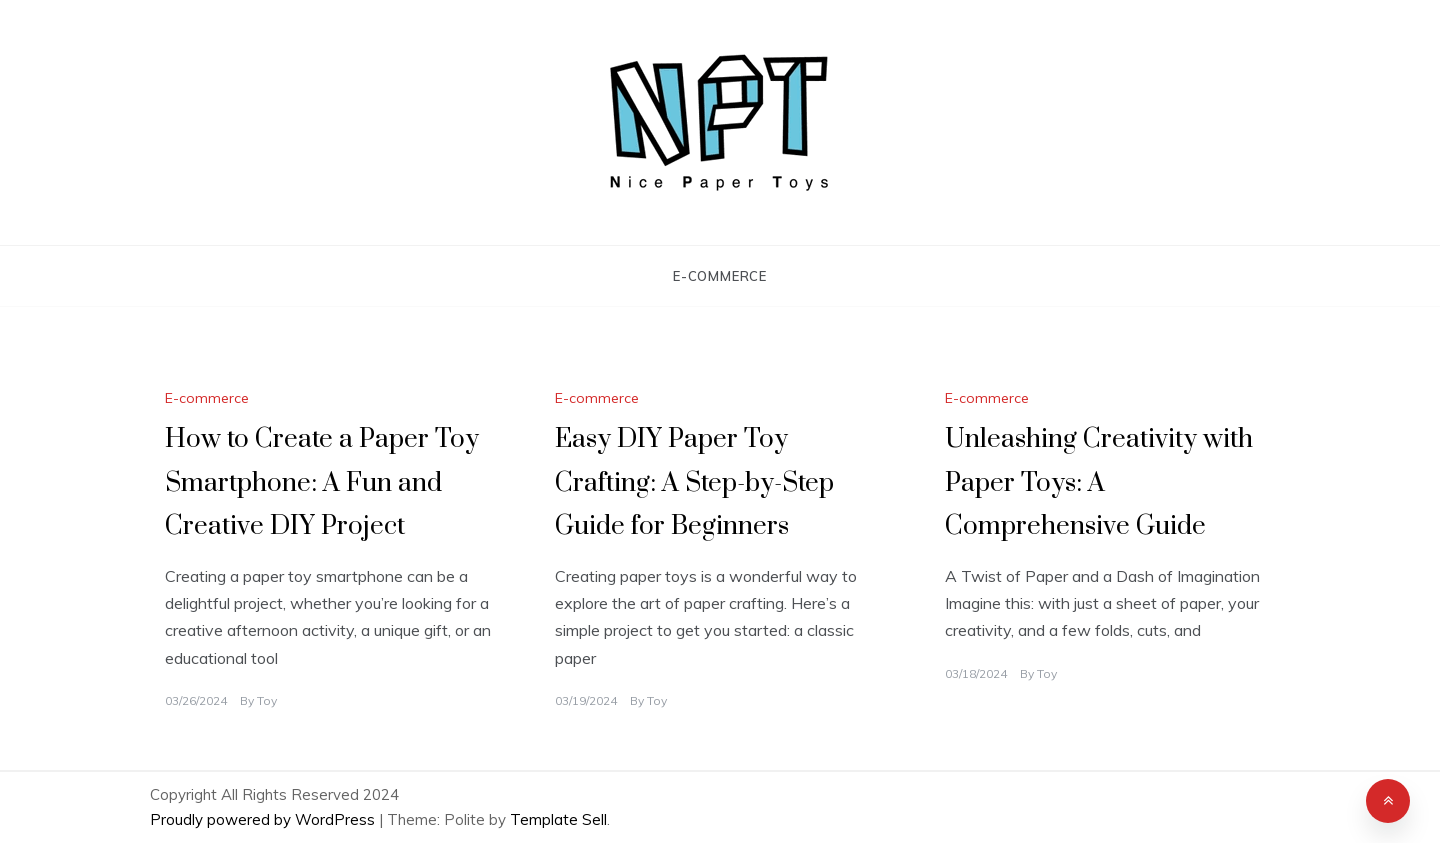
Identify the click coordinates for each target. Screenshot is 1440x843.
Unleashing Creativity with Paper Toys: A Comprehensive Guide (1099, 482)
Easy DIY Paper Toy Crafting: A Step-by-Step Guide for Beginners (694, 482)
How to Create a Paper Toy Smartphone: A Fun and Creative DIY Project (322, 482)
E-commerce (720, 276)
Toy (267, 700)
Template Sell (558, 819)
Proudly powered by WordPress (264, 819)
